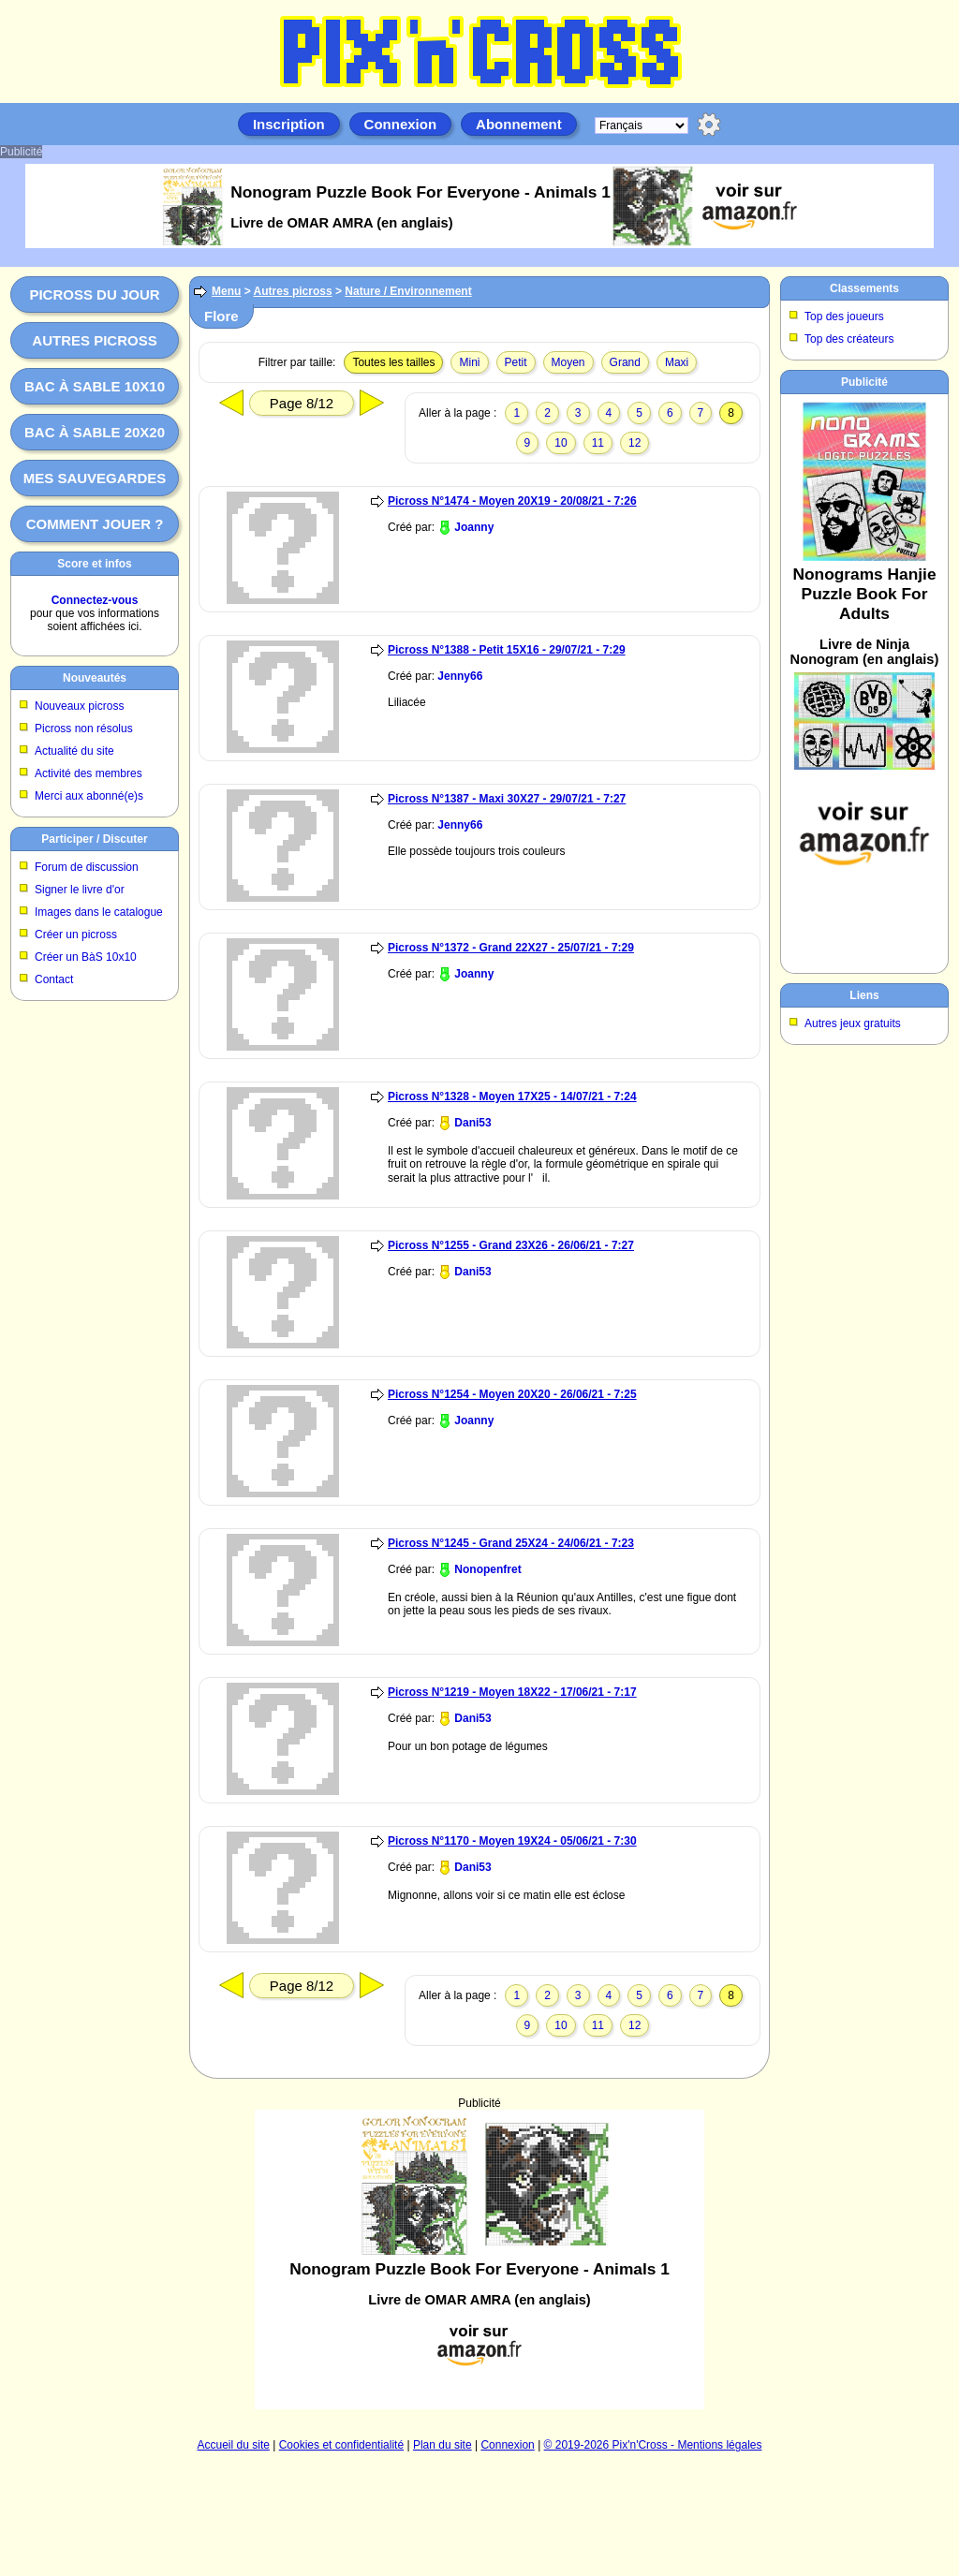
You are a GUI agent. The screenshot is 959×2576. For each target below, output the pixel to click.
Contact (54, 979)
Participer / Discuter (94, 839)
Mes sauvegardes (95, 478)
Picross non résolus (84, 728)
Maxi (676, 362)
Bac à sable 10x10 (94, 386)
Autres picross (94, 340)
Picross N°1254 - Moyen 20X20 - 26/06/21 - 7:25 (512, 1394)
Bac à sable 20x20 (94, 432)
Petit (516, 362)
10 (560, 442)
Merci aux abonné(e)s (89, 795)
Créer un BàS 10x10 (86, 957)
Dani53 (472, 1122)
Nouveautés (94, 677)
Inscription (289, 124)
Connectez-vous (95, 600)
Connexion (400, 124)
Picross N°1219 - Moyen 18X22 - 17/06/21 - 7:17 (512, 1692)
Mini (469, 362)
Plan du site (442, 2444)
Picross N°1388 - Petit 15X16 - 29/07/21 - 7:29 (507, 649)
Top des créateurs (848, 339)
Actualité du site (74, 751)
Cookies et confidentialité (341, 2444)
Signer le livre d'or (80, 889)
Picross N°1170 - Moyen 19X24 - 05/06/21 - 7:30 (512, 1840)
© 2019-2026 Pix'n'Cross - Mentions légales (653, 2444)
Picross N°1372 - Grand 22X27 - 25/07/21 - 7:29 (511, 947)
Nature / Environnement (408, 291)
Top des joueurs (844, 316)
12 (634, 442)
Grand (625, 362)
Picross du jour (94, 294)
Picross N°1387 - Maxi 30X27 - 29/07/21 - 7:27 (507, 798)
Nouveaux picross (79, 706)
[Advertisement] (479, 2259)
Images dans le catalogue (99, 912)
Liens (863, 995)
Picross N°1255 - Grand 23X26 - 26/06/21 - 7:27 (511, 1245)
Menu (226, 291)
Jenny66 (459, 676)
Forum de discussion (87, 867)
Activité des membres (88, 773)
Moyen (568, 362)
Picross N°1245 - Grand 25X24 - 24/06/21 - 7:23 (511, 1543)
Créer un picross (76, 934)
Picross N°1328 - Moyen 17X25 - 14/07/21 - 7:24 (512, 1096)
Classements (864, 288)
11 (598, 442)
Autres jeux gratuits (852, 1023)
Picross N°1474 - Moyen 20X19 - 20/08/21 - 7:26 (512, 501)
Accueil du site (234, 2444)
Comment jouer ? (95, 524)
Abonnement (519, 124)
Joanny (474, 527)
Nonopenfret (487, 1569)
